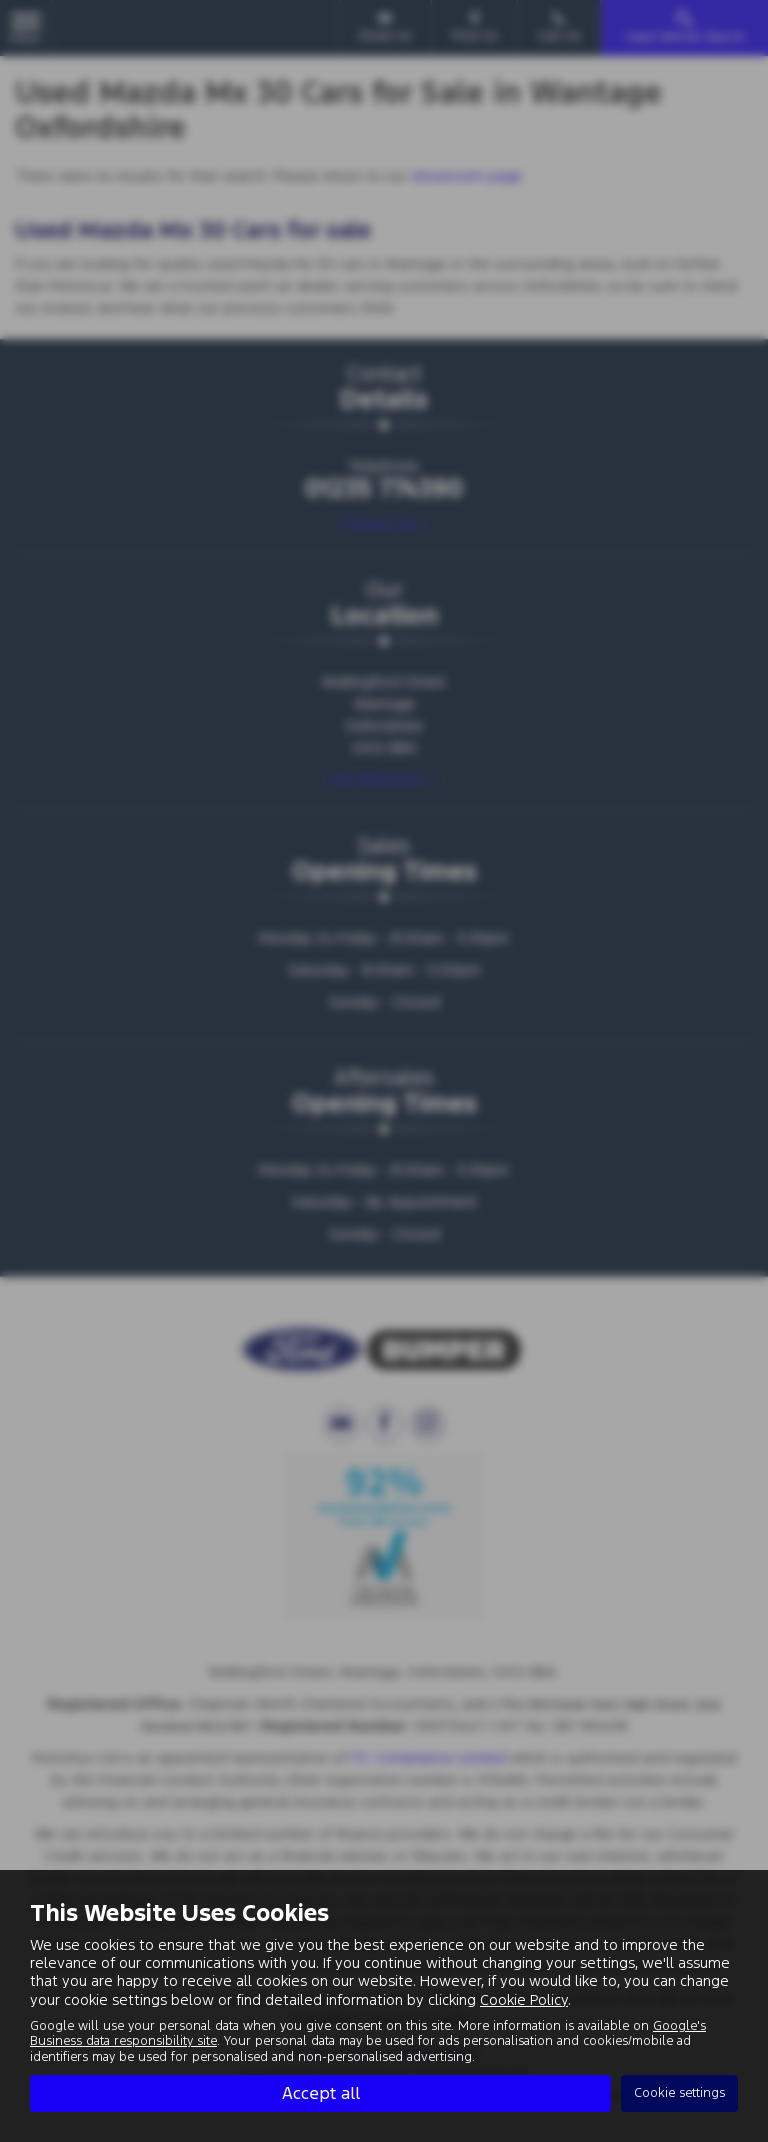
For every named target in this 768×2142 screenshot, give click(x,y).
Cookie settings (679, 2093)
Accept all (321, 2093)
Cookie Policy (524, 1999)
